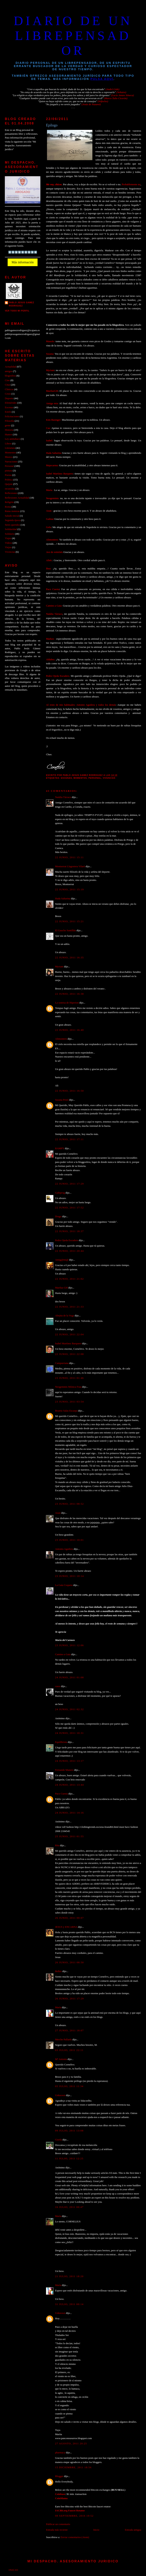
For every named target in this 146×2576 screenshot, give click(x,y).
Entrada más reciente (57, 2529)
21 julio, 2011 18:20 (69, 2276)
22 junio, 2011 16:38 (69, 993)
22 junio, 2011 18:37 (69, 1231)
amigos (8, 371)
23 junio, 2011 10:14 (69, 1576)
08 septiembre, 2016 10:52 (74, 2515)
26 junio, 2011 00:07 (69, 1917)
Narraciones (11, 461)
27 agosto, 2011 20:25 (71, 2443)
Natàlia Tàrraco (63, 797)
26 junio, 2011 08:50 (69, 1962)
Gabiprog (60, 1192)
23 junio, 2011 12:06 (69, 1645)
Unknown (60, 2095)
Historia (9, 429)
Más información (23, 262)
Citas (7, 384)
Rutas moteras (12, 511)
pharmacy (60, 2452)
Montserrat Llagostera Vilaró (70, 866)
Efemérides (11, 402)
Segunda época (12, 520)
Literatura (10, 448)
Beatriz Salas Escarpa (66, 1410)
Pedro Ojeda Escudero (66, 1240)
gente (7, 425)
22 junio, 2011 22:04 (69, 1334)
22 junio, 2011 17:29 (69, 1183)
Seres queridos (12, 524)
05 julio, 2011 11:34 (69, 2086)
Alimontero (61, 1038)
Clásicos (9, 389)
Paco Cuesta (61, 1793)
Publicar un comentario (58, 2524)
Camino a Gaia (62, 1654)
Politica (9, 479)
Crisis (8, 393)
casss (57, 1686)
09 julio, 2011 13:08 (69, 2130)
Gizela (58, 2139)
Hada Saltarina (62, 898)
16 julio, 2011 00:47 (69, 2207)
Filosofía (9, 420)
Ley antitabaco (12, 439)
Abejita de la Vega (64, 1315)
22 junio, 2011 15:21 (69, 921)
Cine (7, 380)
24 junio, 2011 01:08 (69, 1677)
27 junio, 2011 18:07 (69, 2030)
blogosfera (10, 375)
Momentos (80, 778)
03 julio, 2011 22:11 (69, 2050)
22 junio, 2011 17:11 (69, 1139)
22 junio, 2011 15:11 (69, 857)
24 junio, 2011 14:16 (69, 1812)
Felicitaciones (12, 416)
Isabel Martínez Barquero (68, 1343)
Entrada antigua (133, 2529)
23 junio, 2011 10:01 (69, 1540)
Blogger (59, 2476)
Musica (8, 457)
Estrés (8, 411)
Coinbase (60, 2494)
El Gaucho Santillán (65, 930)
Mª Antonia (61, 2059)
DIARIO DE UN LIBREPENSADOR (73, 36)
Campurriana (61, 1363)
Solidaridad (11, 529)
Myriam (59, 966)
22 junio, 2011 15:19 (69, 889)
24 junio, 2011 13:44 (69, 1784)
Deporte (9, 398)
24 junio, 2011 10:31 (69, 1733)
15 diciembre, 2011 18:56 (73, 2467)
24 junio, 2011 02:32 (69, 1709)
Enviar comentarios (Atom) (75, 2537)
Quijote (9, 484)
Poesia (8, 475)
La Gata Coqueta (63, 1585)
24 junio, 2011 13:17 (69, 1761)
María (58, 2007)
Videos (8, 542)
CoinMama (61, 2498)
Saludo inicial (12, 515)
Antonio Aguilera (64, 1549)
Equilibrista (61, 1742)
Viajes (8, 538)
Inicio (96, 2529)
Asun (57, 1512)
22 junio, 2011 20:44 (69, 1251)
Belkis (58, 1971)
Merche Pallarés (63, 2039)
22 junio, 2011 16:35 (69, 957)
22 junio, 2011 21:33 (69, 1306)
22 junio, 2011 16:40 (69, 1030)
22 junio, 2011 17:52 (69, 1207)
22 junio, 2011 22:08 (69, 1354)
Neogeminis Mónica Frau (68, 1386)
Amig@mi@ (61, 1259)
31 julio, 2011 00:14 (69, 2304)
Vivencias (109, 778)
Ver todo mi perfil (17, 311)
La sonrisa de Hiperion (67, 1002)
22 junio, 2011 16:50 (69, 1090)
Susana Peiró (61, 1099)
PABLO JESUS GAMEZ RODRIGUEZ (21, 304)
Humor (8, 434)
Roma (8, 506)
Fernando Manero (64, 1770)
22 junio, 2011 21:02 (69, 1278)
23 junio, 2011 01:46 (69, 1378)
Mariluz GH (61, 1287)
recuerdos (10, 488)
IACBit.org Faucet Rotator (70, 2510)
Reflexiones (11, 493)
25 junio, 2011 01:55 (69, 1836)
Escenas (66, 778)
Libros (8, 443)
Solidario (9, 533)
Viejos (8, 547)
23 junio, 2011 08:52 (69, 1503)
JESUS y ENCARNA (66, 1927)
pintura (8, 470)
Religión (9, 502)
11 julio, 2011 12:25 (69, 2158)
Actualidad (10, 366)
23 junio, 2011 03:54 (69, 1401)
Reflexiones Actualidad (17, 497)
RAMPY (59, 1148)
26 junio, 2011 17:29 (69, 1998)
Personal (94, 778)
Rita (57, 1845)
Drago (58, 1216)
